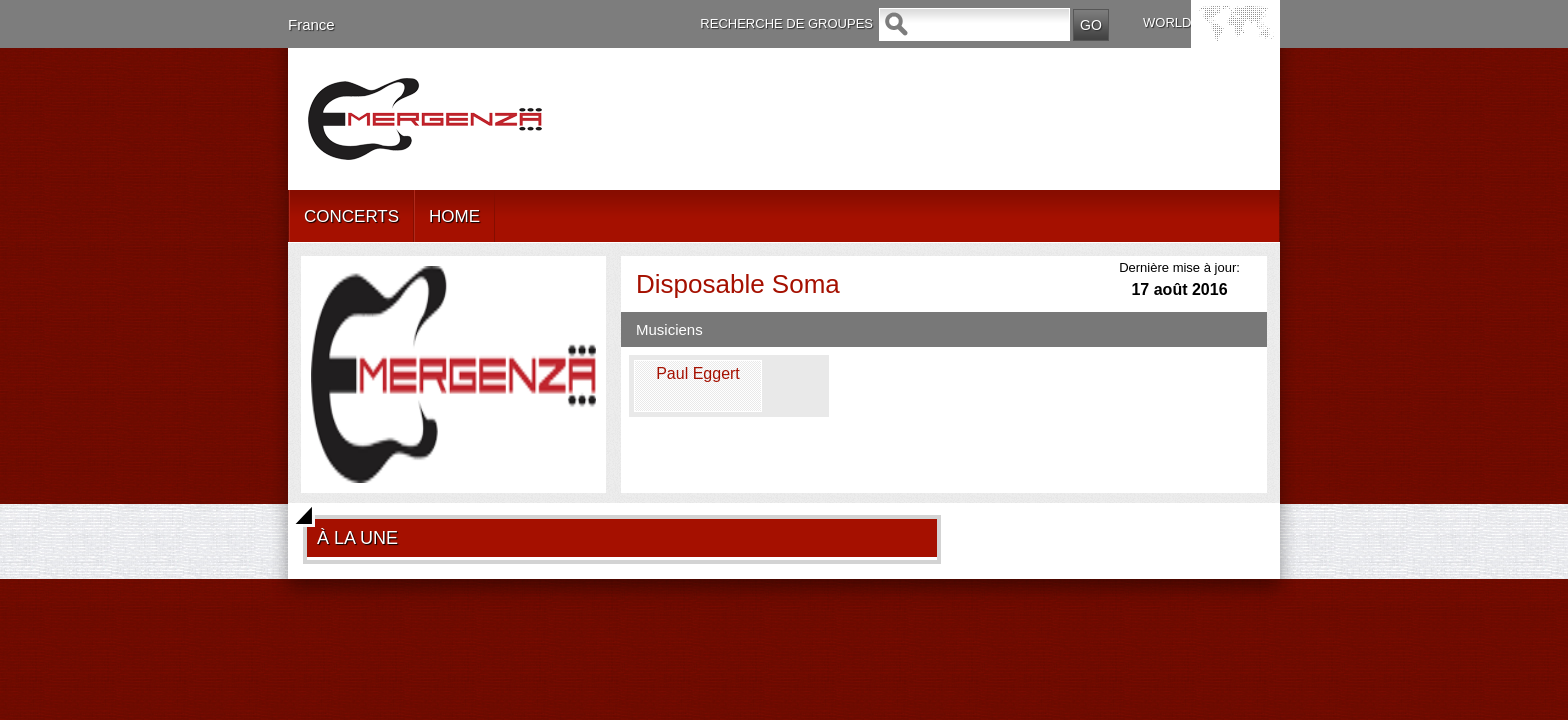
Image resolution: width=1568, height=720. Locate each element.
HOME (454, 216)
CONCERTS (351, 216)
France (311, 24)
